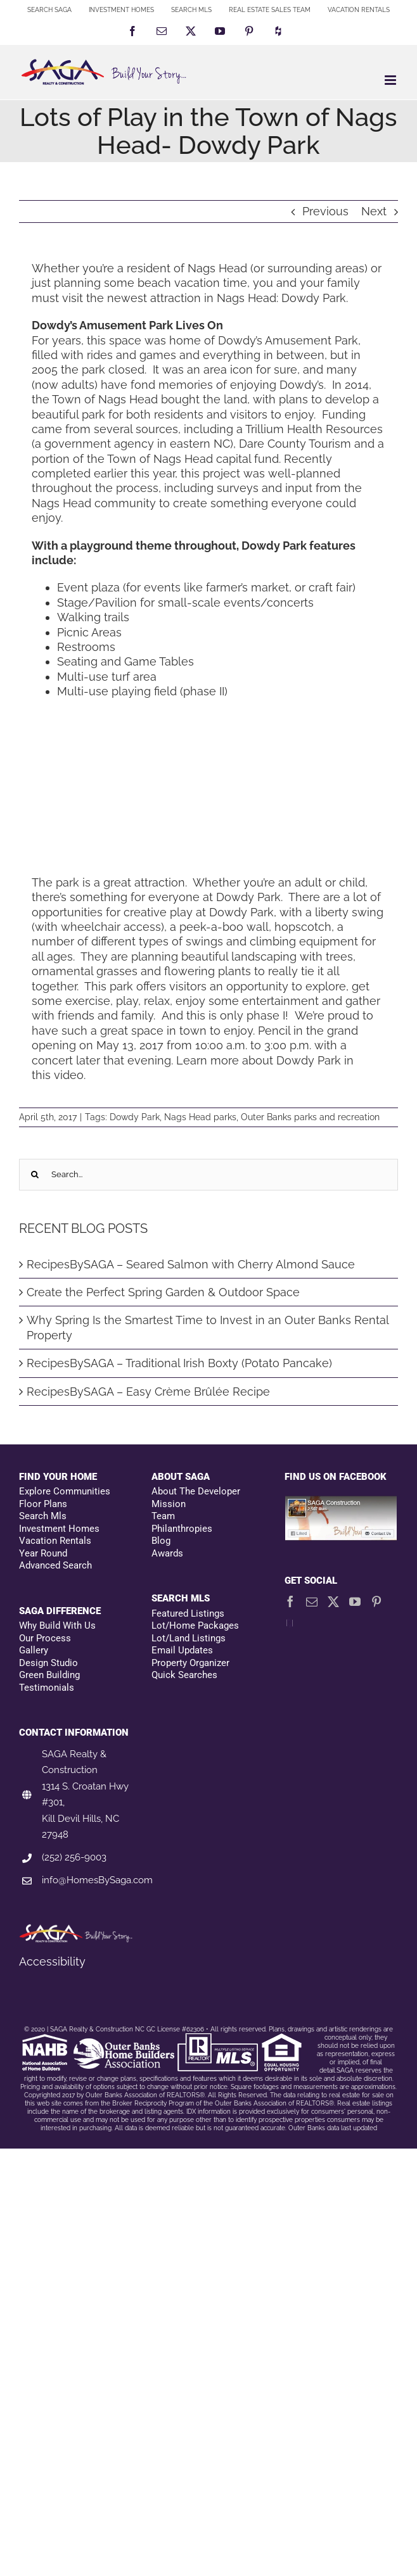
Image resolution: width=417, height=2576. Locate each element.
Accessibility (52, 1961)
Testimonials (46, 1687)
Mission (168, 1504)
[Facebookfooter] (341, 1502)
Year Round (43, 1553)
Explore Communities (64, 1491)
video (69, 1075)
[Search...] (208, 1174)
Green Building (49, 1675)
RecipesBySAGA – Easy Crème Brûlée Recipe (148, 1391)
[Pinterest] (376, 1601)
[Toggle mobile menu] (391, 80)
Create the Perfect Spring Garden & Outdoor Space (163, 1292)
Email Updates (182, 1650)
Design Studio (48, 1663)
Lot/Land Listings (188, 1638)
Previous (325, 211)
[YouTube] (355, 1601)
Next (374, 211)
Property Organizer (190, 1663)
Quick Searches (184, 1675)
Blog (160, 1540)
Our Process (45, 1638)
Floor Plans (43, 1504)
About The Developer (195, 1491)
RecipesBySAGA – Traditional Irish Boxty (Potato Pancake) (179, 1363)
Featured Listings (187, 1613)
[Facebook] (290, 1601)
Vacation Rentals (55, 1540)
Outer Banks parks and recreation (310, 1117)
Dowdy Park (135, 1117)
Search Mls (43, 1516)
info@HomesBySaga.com (97, 1880)
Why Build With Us (57, 1625)
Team (163, 1516)
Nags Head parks (200, 1117)
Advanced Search (55, 1565)
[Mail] (312, 1601)
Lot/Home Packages (195, 1625)
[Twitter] (333, 1601)
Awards (167, 1553)
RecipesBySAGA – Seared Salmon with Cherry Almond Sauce (191, 1264)
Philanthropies (181, 1528)
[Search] (35, 1174)
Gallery (33, 1650)
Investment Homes (59, 1528)
